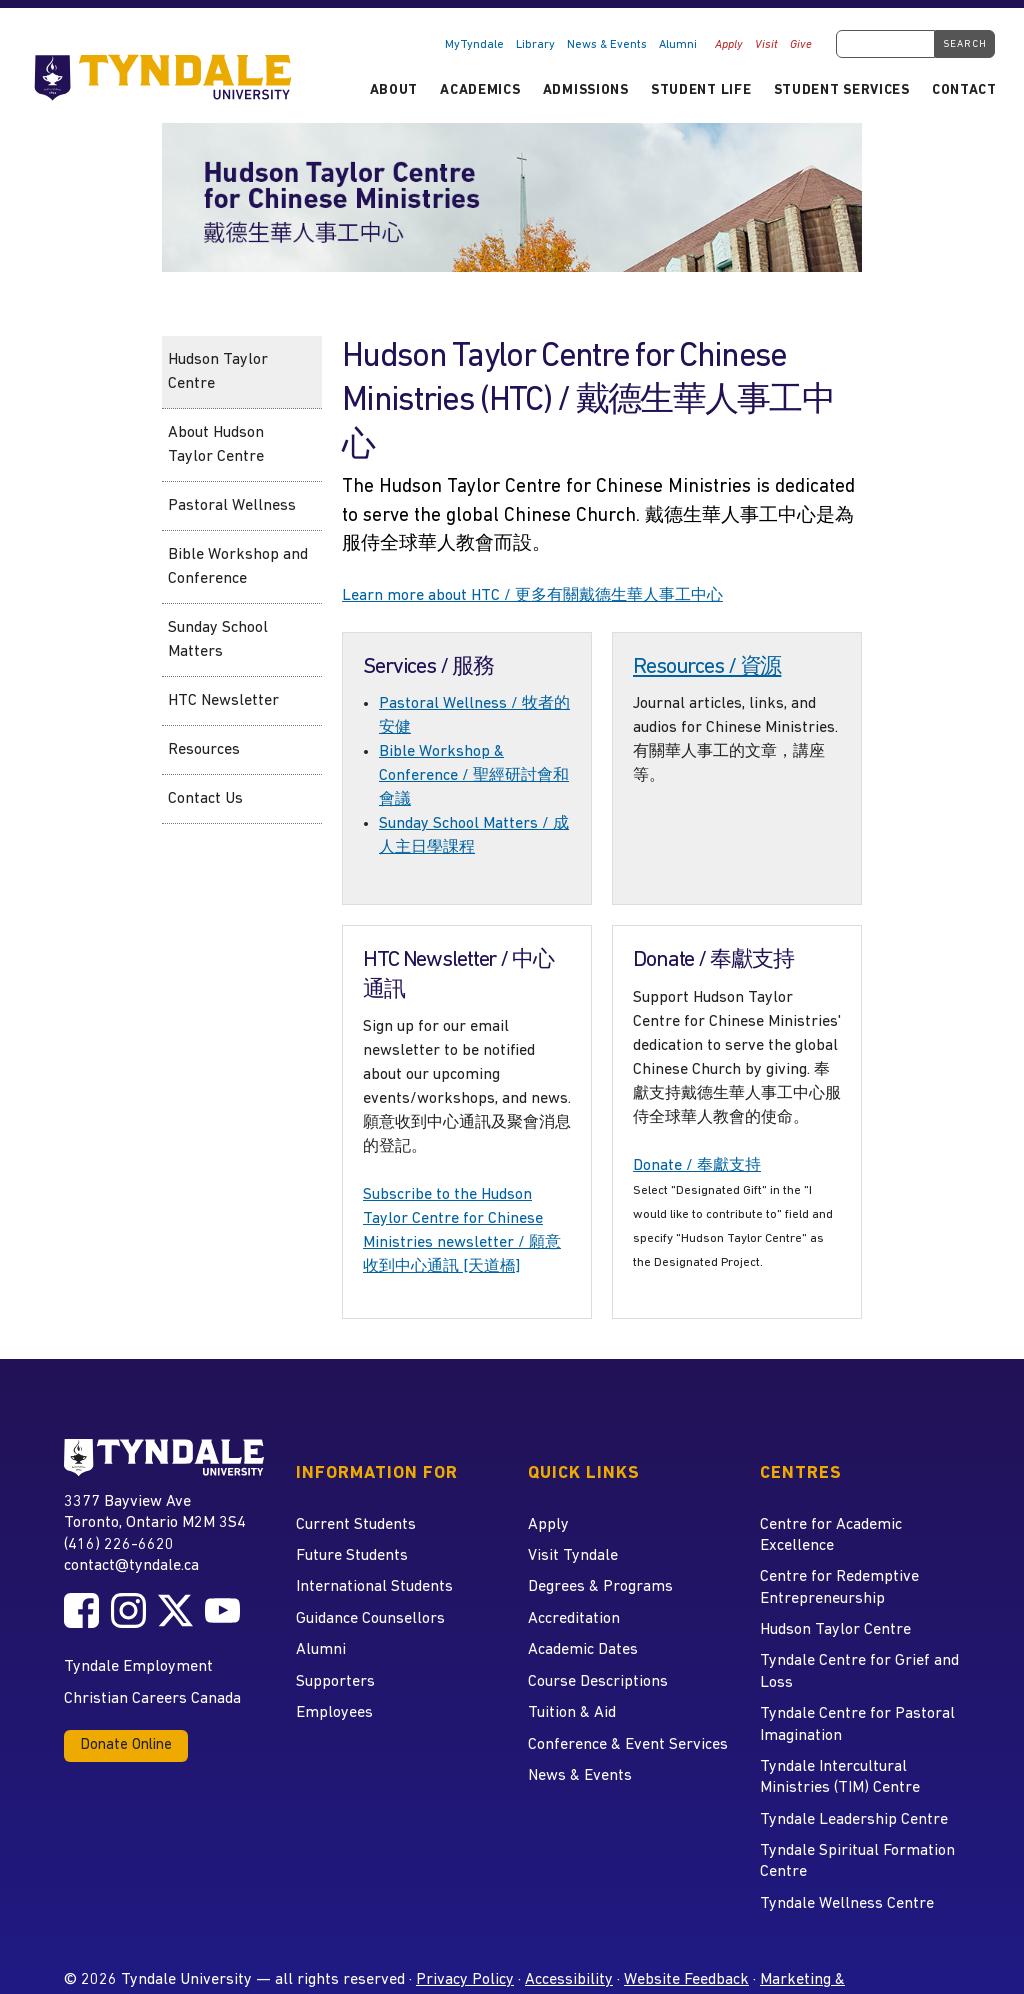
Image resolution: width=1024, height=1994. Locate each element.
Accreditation (574, 1619)
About (394, 90)
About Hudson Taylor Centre (216, 445)
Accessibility (569, 1980)
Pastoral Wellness (232, 506)
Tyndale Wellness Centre (847, 1904)
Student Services (842, 90)
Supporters (335, 1682)
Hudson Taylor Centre (218, 372)
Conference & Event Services (628, 1745)
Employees (334, 1713)
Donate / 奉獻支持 (697, 1166)
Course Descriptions (598, 1682)
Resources (204, 750)
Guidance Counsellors (370, 1619)
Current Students (356, 1525)
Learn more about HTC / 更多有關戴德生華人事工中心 (532, 596)
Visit (766, 45)
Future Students (352, 1556)
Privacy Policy (465, 1980)
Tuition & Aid (572, 1713)
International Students (374, 1587)
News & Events (607, 45)
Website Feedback (686, 1980)
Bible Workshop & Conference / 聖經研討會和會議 (474, 776)
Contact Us (205, 799)
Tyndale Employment (138, 1667)
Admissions (586, 90)
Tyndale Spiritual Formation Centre (857, 1861)
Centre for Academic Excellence (831, 1535)
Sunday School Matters (218, 640)
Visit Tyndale (573, 1556)
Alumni (678, 45)
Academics (480, 90)
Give (801, 45)
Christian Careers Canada (152, 1699)
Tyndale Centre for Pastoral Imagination (857, 1724)
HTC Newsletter (223, 701)
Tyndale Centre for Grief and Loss (859, 1671)
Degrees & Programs (600, 1587)
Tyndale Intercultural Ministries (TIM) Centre (840, 1777)
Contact (964, 90)
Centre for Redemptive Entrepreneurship (839, 1587)
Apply (729, 45)
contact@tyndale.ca (131, 1566)
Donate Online (126, 1745)
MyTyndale (474, 45)
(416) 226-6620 (119, 1545)
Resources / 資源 (707, 667)
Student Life (701, 90)
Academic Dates (583, 1650)
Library (535, 45)
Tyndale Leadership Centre (854, 1820)
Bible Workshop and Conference (238, 567)
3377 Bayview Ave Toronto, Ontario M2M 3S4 (155, 1511)
